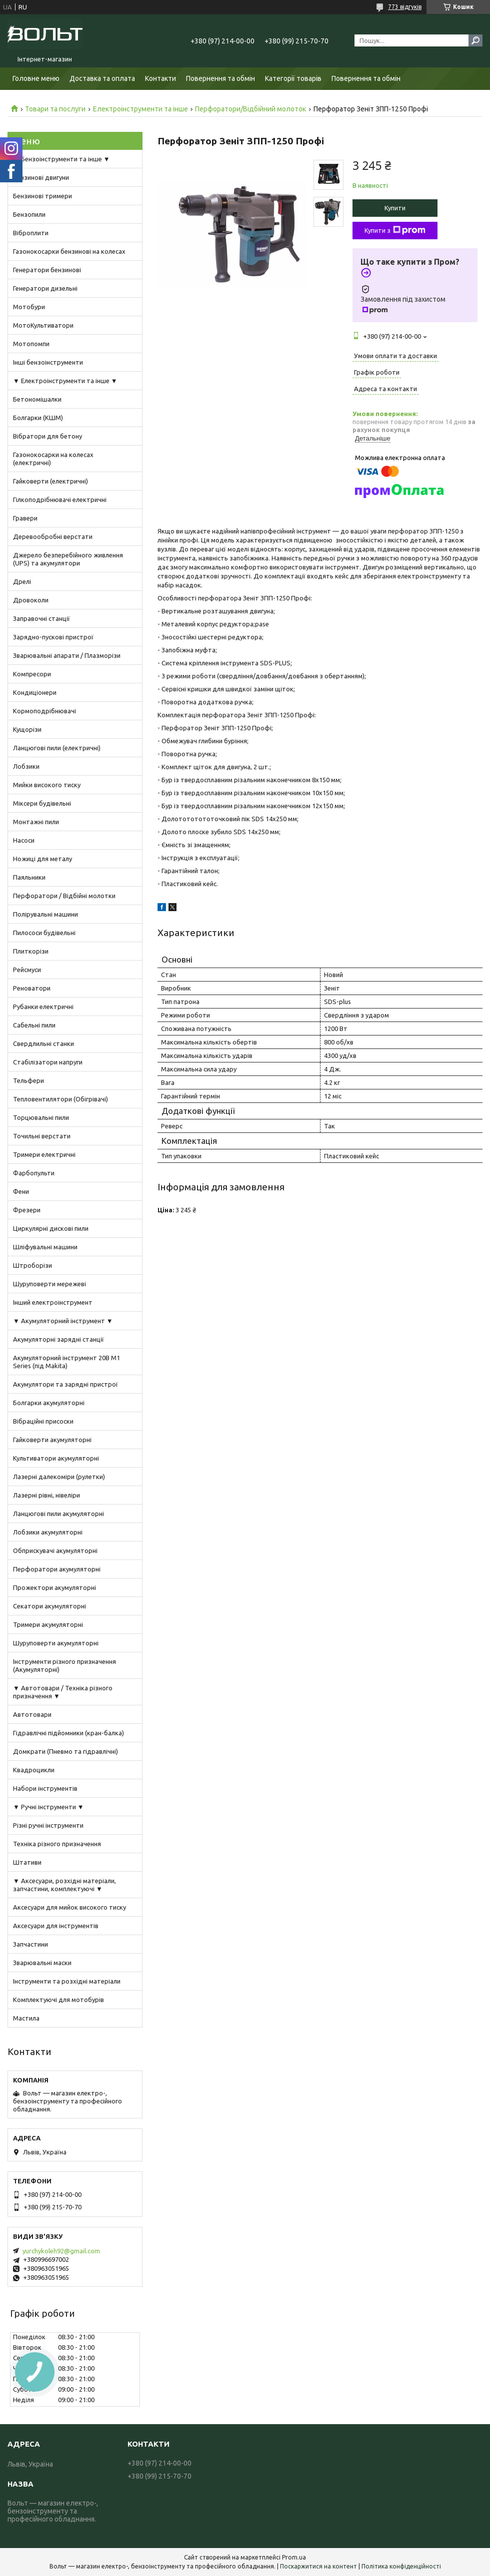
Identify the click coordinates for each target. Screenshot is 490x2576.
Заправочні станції (41, 618)
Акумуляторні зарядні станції (58, 1339)
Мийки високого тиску (46, 784)
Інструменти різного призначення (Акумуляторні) (64, 1665)
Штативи (27, 1862)
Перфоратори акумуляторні (56, 1568)
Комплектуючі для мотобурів (58, 1999)
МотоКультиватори (43, 325)
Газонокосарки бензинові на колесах (69, 251)
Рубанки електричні (43, 1006)
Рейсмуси (27, 969)
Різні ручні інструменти (48, 1825)
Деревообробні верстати (52, 536)
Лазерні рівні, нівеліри (46, 1495)
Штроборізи (32, 1265)
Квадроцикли (33, 1769)
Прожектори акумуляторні (54, 1587)
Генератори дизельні (45, 288)
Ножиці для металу (42, 858)
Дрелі (22, 581)
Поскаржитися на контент (318, 2566)
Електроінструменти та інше (140, 109)
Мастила (26, 2018)
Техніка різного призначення (57, 1843)
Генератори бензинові (47, 269)
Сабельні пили (34, 1025)
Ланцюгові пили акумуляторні (58, 1513)
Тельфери (28, 1080)
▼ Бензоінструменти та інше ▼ (61, 158)
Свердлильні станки (43, 1043)
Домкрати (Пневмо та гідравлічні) (65, 1751)
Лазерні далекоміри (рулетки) (59, 1476)
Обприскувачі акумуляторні (55, 1550)
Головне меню (36, 78)
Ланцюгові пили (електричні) (56, 747)
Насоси (23, 840)
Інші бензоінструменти (48, 362)
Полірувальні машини (45, 914)
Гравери (25, 518)
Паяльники (29, 877)
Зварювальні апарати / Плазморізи (66, 655)
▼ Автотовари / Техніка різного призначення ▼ (62, 1691)
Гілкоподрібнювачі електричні (59, 499)
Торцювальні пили (41, 1117)
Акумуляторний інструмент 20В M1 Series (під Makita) (66, 1361)
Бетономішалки (37, 399)
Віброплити (30, 232)
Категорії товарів (293, 78)
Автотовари (32, 1714)
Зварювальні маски (42, 1962)
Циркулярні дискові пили (50, 1228)
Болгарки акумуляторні (48, 1402)
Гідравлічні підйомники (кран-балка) (68, 1732)
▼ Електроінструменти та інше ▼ (65, 380)
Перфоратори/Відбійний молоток (250, 109)
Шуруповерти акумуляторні (55, 1642)
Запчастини (30, 1944)
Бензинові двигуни (41, 177)
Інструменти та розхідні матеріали (66, 1981)
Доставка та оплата (102, 78)
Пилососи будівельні (44, 932)
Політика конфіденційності (401, 2566)
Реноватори (31, 988)
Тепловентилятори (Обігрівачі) (60, 1098)
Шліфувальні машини (45, 1246)
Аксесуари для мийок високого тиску (69, 1907)
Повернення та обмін (220, 78)
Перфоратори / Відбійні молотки (64, 895)
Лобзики (26, 766)
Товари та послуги (55, 109)
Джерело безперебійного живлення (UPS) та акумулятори (68, 558)
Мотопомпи (31, 343)
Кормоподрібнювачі (44, 710)
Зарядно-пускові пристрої (53, 636)
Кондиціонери (34, 692)
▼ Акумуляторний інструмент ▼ (63, 1320)
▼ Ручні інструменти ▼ (48, 1806)
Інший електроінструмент (52, 1302)
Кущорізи (27, 729)
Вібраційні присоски (43, 1421)
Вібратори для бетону (47, 436)
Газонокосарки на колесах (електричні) (53, 458)
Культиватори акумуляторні (56, 1458)
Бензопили (29, 214)
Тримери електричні (44, 1154)
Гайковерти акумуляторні (52, 1439)
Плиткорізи (30, 951)
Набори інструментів (45, 1788)
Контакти (160, 78)
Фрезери (26, 1209)
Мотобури (29, 306)
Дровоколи (30, 599)
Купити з (395, 230)
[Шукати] (475, 40)
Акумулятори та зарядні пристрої (65, 1384)
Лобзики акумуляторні (47, 1532)
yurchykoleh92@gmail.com (61, 2250)
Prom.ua (294, 2557)
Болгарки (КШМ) (38, 417)
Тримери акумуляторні (48, 1624)
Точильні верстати (41, 1135)
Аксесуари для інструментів (55, 1925)
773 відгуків (405, 6)
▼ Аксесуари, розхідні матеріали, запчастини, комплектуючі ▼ (64, 1884)
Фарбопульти (33, 1172)
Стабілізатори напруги (47, 1061)
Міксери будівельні (42, 803)
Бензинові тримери (42, 195)
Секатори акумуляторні (49, 1605)
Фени (21, 1191)
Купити (395, 207)
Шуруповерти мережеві (49, 1283)
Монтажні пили (36, 821)
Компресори (32, 673)
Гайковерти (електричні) (50, 481)
